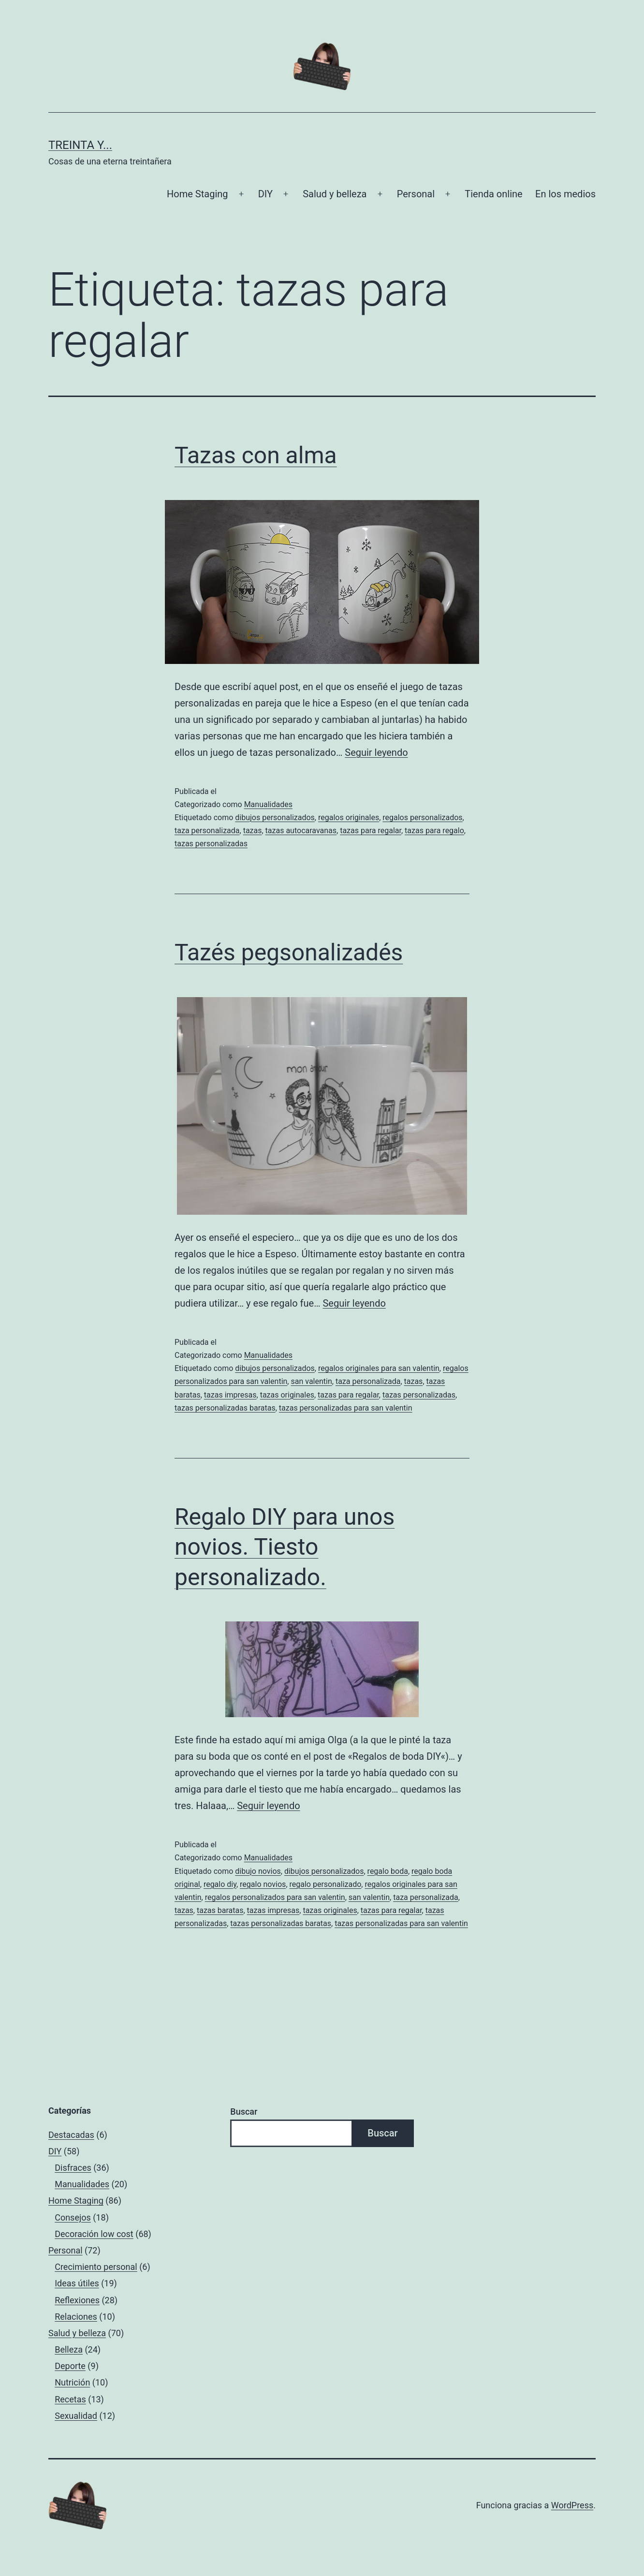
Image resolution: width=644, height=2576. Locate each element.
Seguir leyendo (376, 752)
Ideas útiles (77, 2283)
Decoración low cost (94, 2234)
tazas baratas (220, 1910)
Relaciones (76, 2316)
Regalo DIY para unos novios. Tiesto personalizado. (285, 1547)
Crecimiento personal (96, 2267)
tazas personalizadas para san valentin (345, 1408)
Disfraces (73, 2168)
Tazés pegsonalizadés (289, 952)
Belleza (69, 2349)
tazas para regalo (434, 830)
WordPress (572, 2505)
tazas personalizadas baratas (225, 1408)
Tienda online (493, 194)
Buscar (243, 2111)
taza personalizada (207, 830)
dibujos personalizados (275, 817)
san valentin (311, 1381)
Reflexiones (77, 2300)
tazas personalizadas (211, 843)
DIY (265, 194)
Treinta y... (80, 145)
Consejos (73, 2217)
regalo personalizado (326, 1884)
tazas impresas (230, 1394)
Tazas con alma (256, 455)
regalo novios (263, 1884)
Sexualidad (76, 2416)
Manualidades (268, 804)
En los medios (565, 194)
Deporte (70, 2366)
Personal (416, 194)
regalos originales (348, 817)
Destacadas (71, 2135)
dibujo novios (258, 1871)
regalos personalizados (422, 817)
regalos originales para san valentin (378, 1368)
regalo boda (387, 1871)
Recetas (70, 2399)
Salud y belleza (334, 194)
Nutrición (72, 2382)
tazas (252, 830)
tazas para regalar (370, 830)
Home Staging (197, 194)
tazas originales (287, 1394)
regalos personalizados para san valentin (275, 1897)
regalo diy (220, 1884)
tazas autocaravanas (301, 830)
